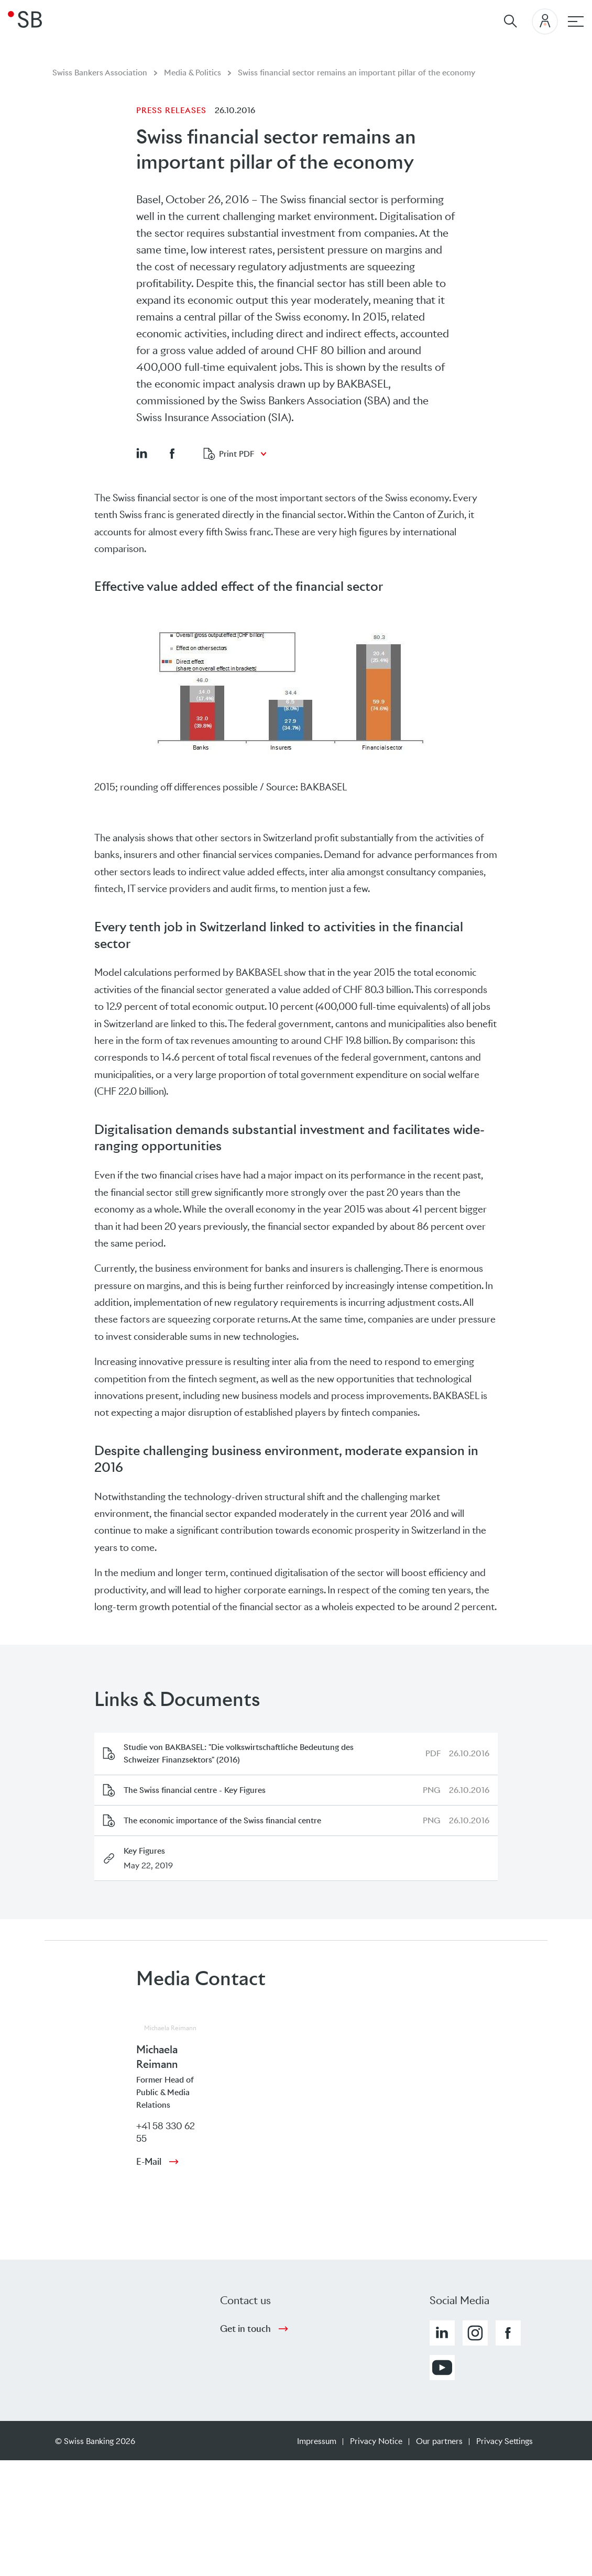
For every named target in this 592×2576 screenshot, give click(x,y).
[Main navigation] (575, 21)
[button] (141, 453)
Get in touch (245, 2329)
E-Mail (148, 2161)
